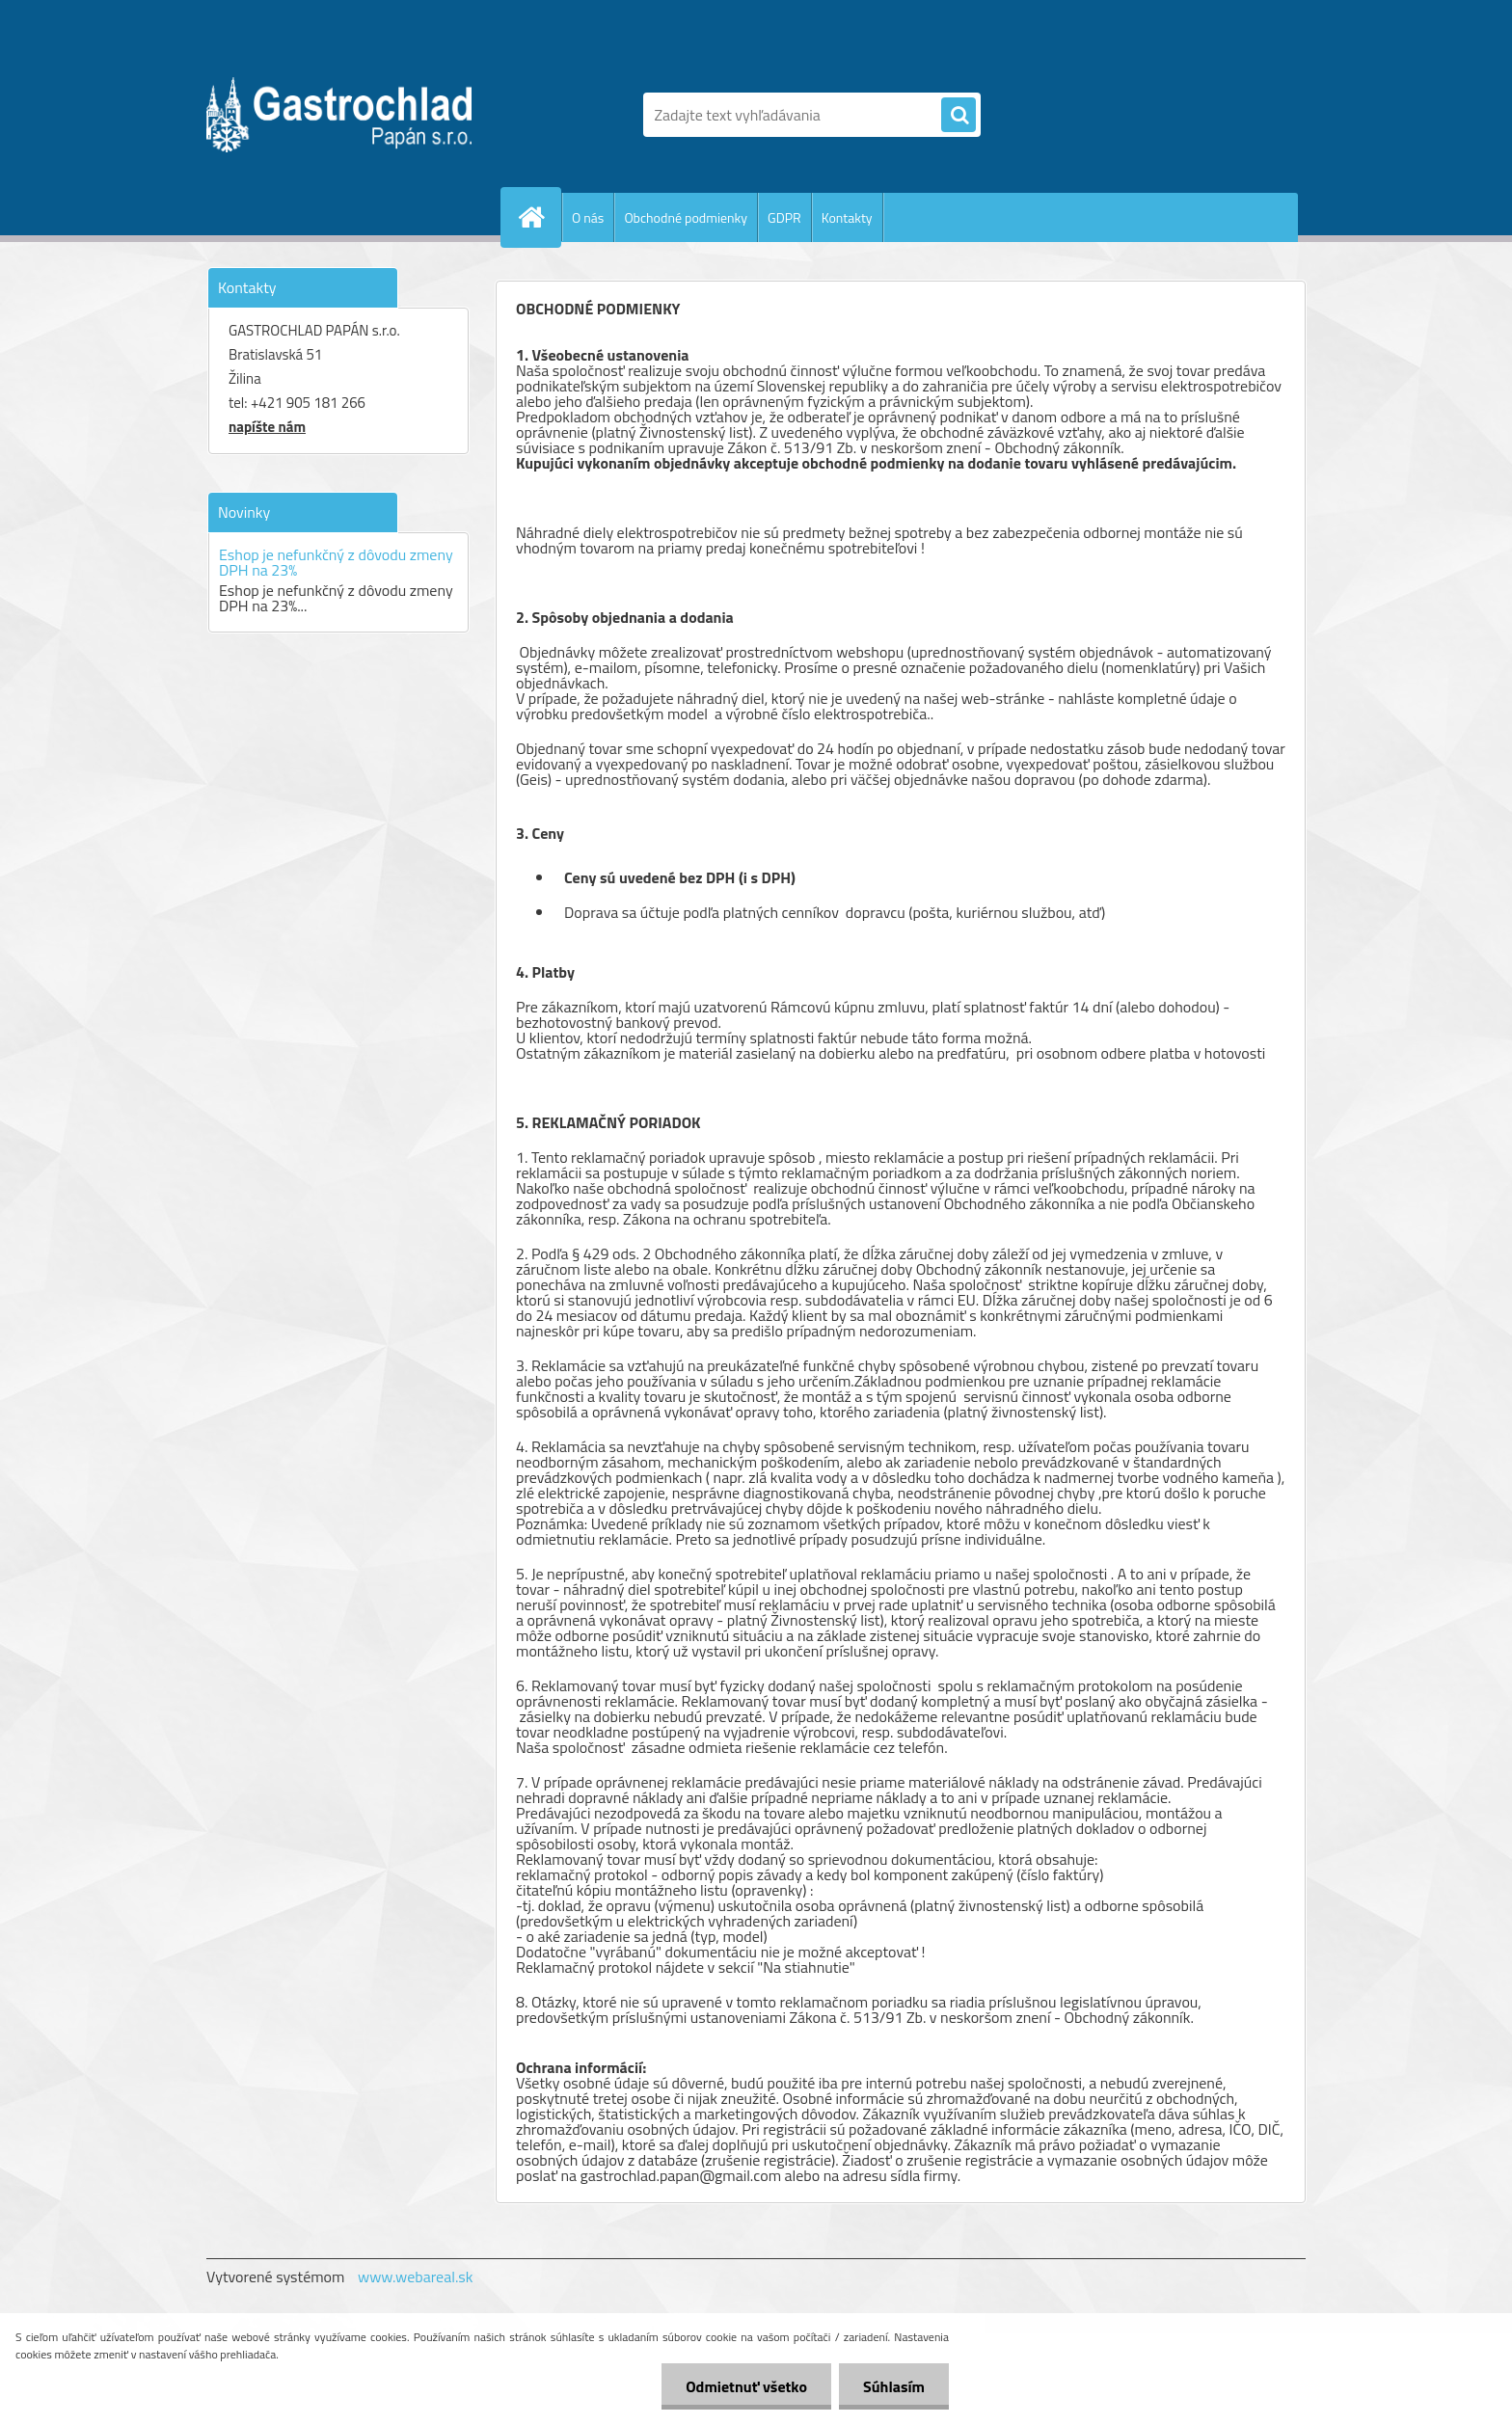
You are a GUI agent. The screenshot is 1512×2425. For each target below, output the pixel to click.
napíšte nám (267, 427)
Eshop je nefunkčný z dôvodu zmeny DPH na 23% (336, 562)
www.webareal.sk (415, 2276)
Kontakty (847, 217)
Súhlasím (894, 2386)
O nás (588, 217)
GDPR (784, 217)
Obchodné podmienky (685, 217)
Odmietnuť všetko (746, 2386)
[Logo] (339, 115)
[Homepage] (539, 217)
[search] (958, 115)
